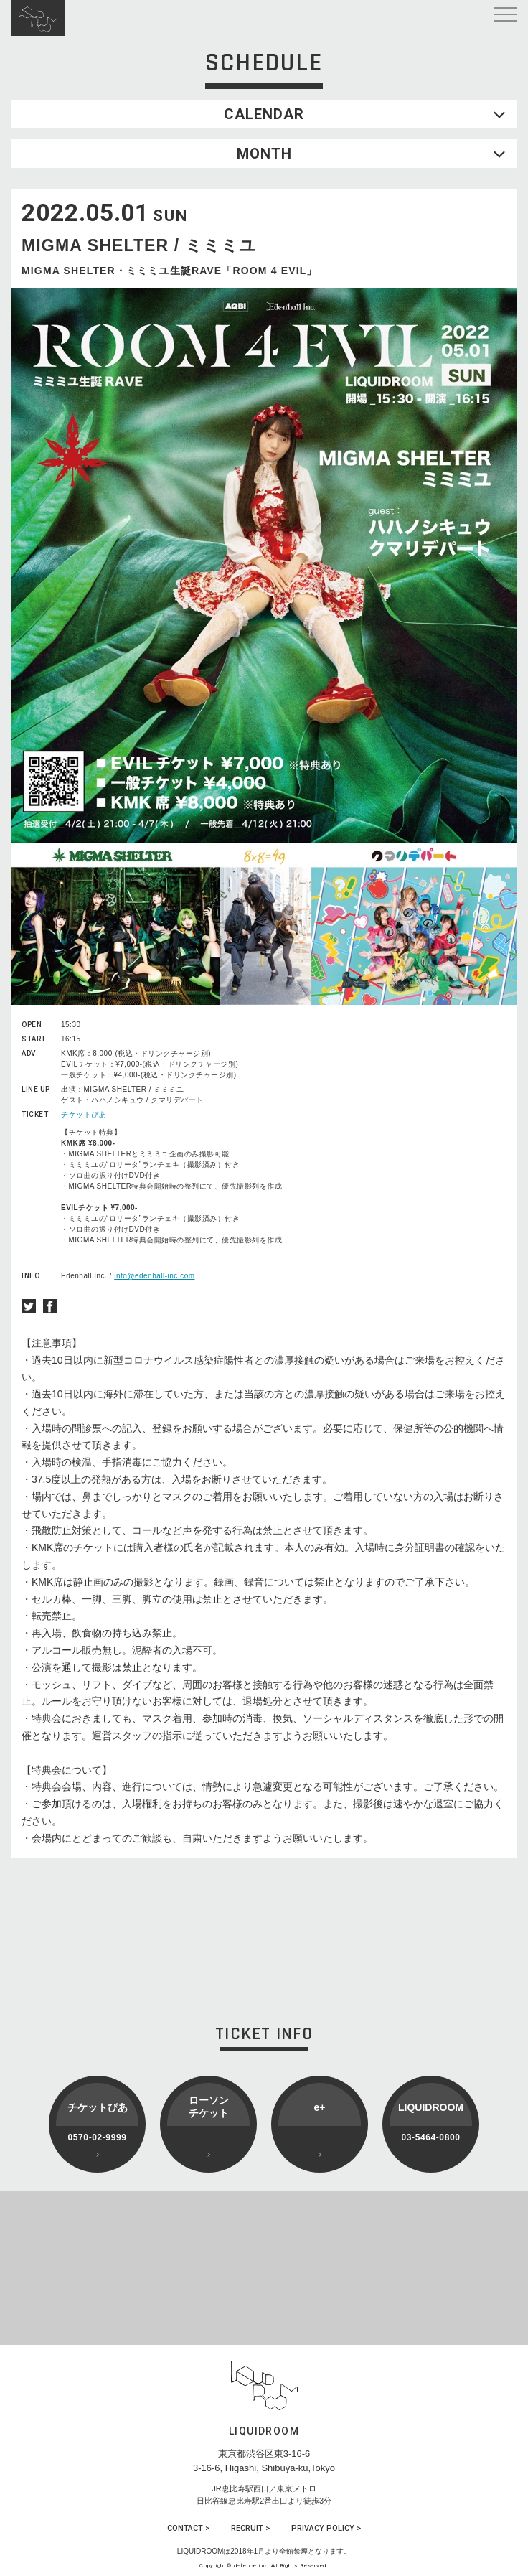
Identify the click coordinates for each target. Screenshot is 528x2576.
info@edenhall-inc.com (154, 1276)
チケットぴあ (83, 1114)
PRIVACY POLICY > (326, 2528)
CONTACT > (188, 2528)
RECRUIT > (250, 2528)
